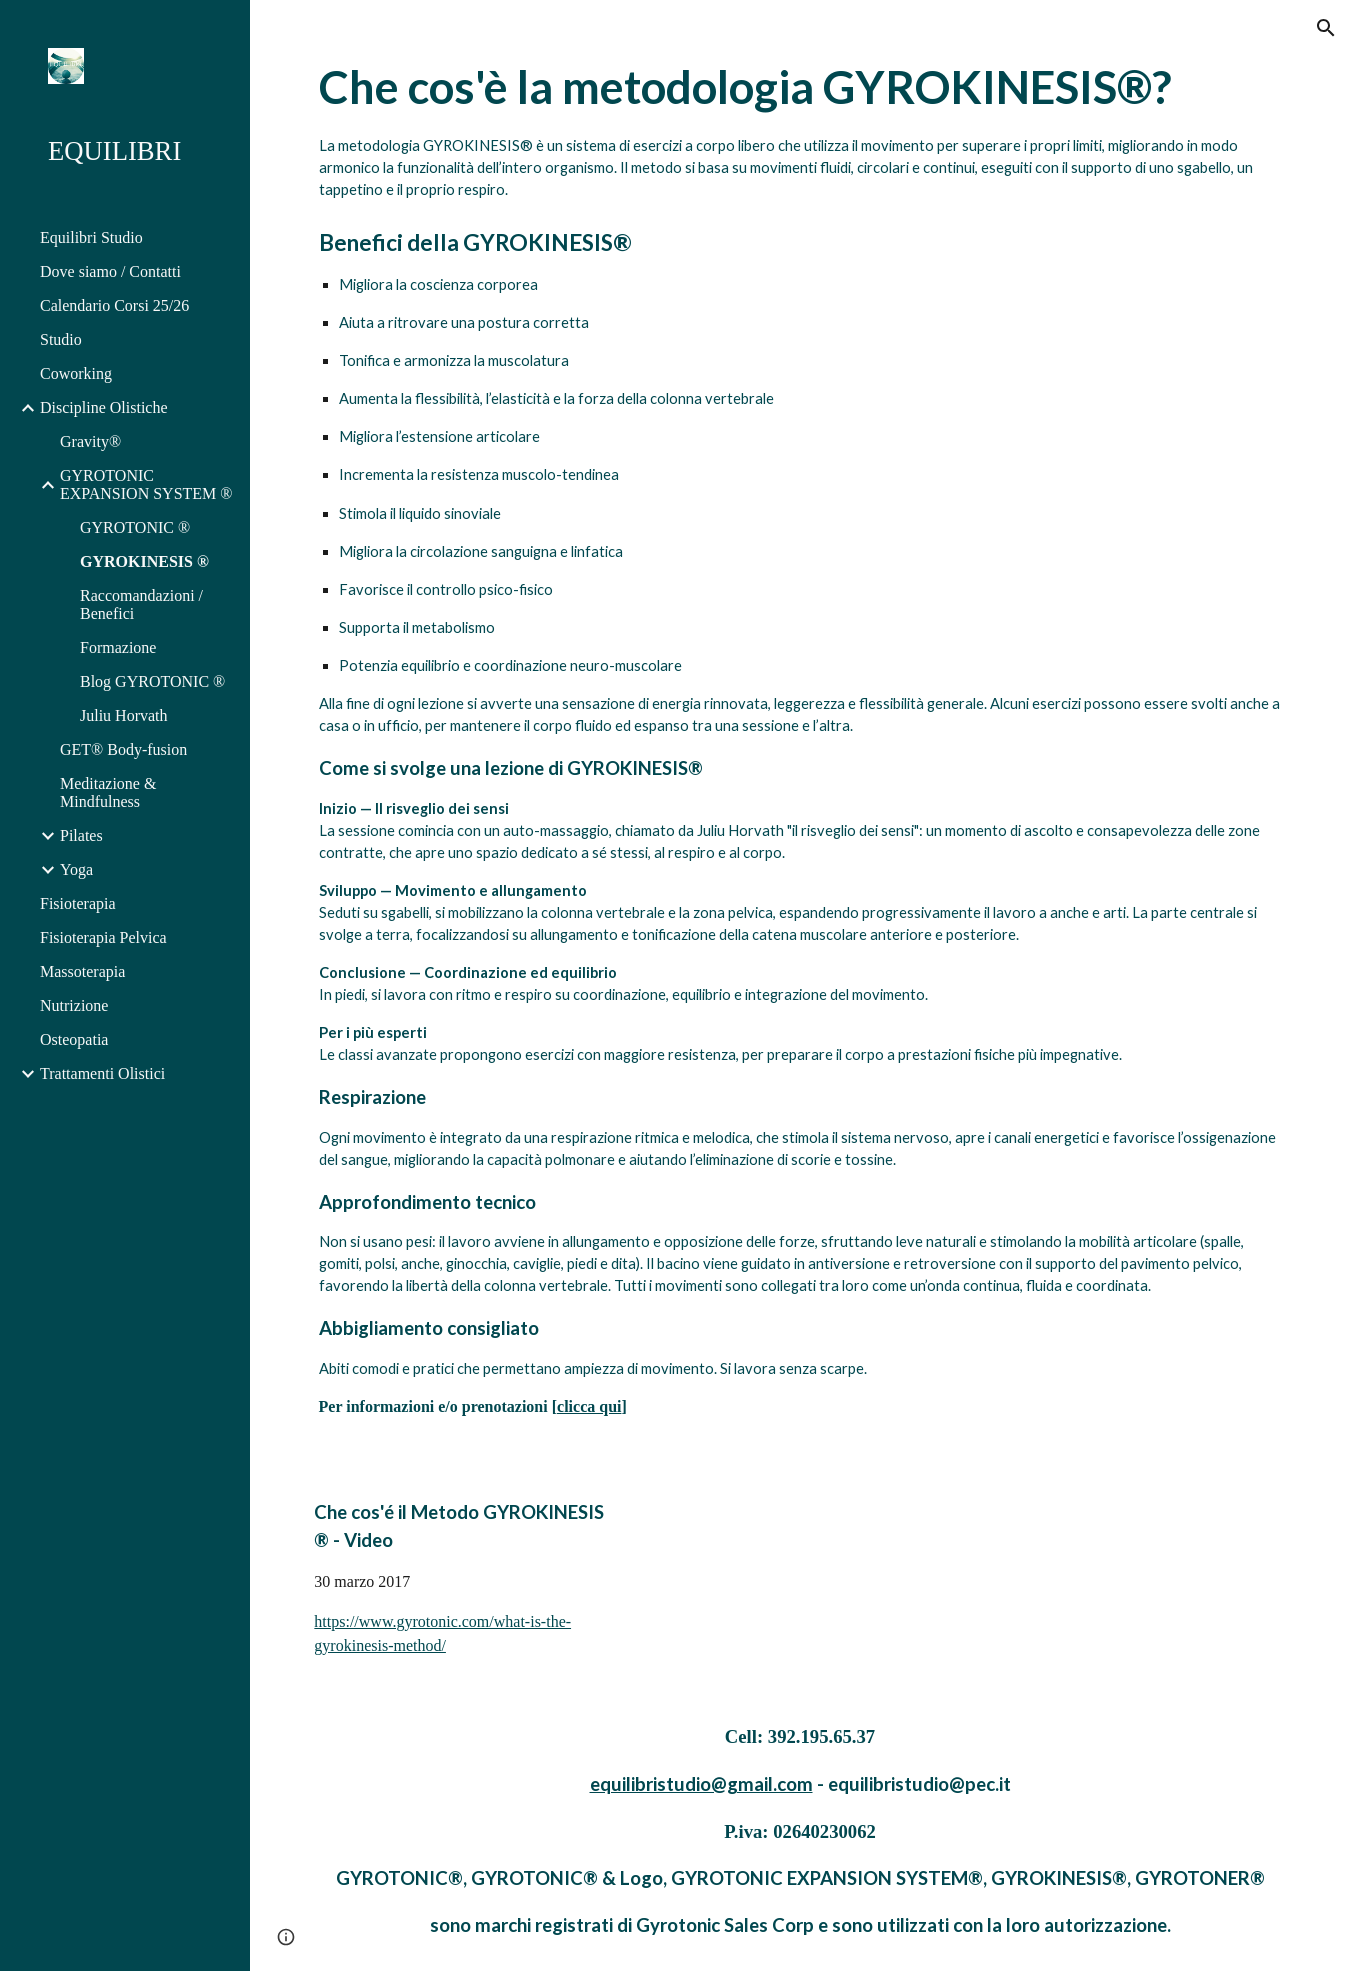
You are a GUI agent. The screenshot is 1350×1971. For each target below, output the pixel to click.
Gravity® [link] (90, 441)
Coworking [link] (76, 373)
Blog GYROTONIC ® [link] (152, 681)
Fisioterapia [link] (78, 903)
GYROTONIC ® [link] (135, 527)
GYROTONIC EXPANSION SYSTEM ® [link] (146, 484)
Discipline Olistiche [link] (104, 407)
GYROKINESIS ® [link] (144, 561)
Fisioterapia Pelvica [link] (103, 937)
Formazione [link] (118, 647)
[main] (800, 733)
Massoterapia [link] (82, 971)
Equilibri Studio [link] (91, 237)
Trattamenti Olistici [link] (102, 1073)
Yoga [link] (76, 869)
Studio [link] (61, 339)
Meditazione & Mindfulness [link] (108, 792)
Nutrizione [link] (74, 1005)
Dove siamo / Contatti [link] (110, 271)
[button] (1326, 28)
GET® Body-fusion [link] (123, 749)
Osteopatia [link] (74, 1039)
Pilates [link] (81, 835)
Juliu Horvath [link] (124, 715)
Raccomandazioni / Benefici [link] (141, 604)
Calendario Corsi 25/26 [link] (114, 305)
